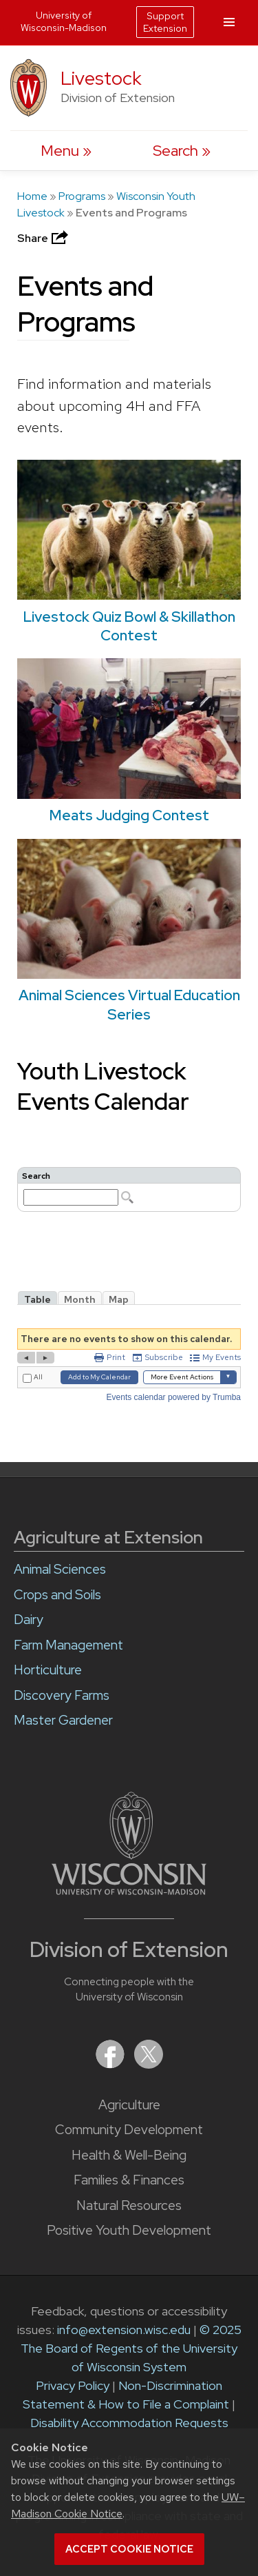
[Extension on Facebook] (111, 2064)
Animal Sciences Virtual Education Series (129, 1004)
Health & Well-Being (129, 2155)
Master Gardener (63, 1720)
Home (32, 196)
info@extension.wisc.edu (124, 2329)
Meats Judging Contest (129, 815)
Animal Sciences (60, 1569)
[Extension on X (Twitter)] (148, 2064)
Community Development (129, 2129)
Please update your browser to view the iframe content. (129, 1189)
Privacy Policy (72, 2385)
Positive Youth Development (129, 2230)
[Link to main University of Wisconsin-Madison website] (129, 1890)
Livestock (101, 78)
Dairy (28, 1619)
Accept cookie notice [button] (129, 2549)
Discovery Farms (61, 1695)
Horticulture (48, 1670)
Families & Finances (129, 2180)
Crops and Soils (57, 1594)
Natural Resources (129, 2205)
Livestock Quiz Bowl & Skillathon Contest (129, 626)
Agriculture (129, 2104)
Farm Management (68, 1645)
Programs (81, 196)
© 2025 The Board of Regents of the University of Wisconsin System (131, 2348)
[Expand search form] (182, 150)
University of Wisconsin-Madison (64, 21)
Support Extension (165, 22)
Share (44, 238)
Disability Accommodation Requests (129, 2423)
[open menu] (66, 150)
